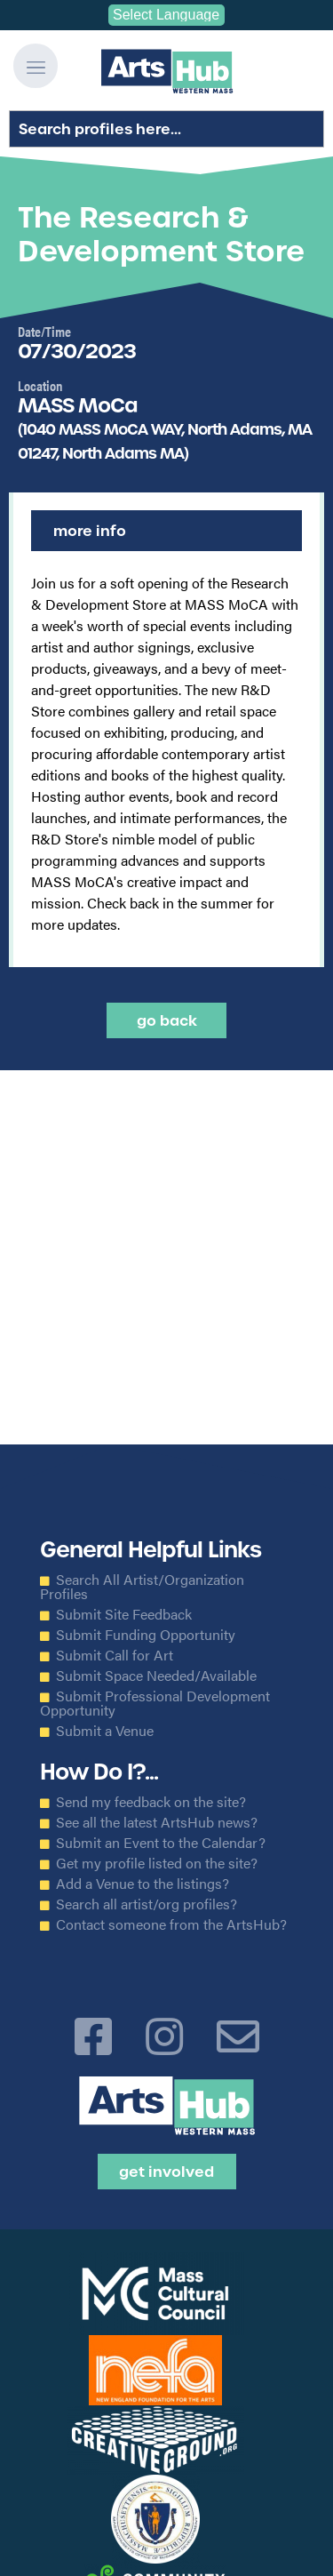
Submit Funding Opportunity (145, 1635)
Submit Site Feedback (124, 1614)
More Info (89, 530)
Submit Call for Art (114, 1655)
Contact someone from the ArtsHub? (171, 1924)
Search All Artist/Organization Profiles (142, 1586)
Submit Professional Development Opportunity (155, 1703)
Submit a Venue (105, 1731)
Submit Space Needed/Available (156, 1675)
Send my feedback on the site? (151, 1802)
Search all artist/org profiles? (146, 1904)
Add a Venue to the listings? (142, 1883)
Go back (167, 1020)
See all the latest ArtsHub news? (157, 1822)
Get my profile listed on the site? (157, 1863)
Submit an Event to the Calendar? (161, 1843)
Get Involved (166, 2171)
